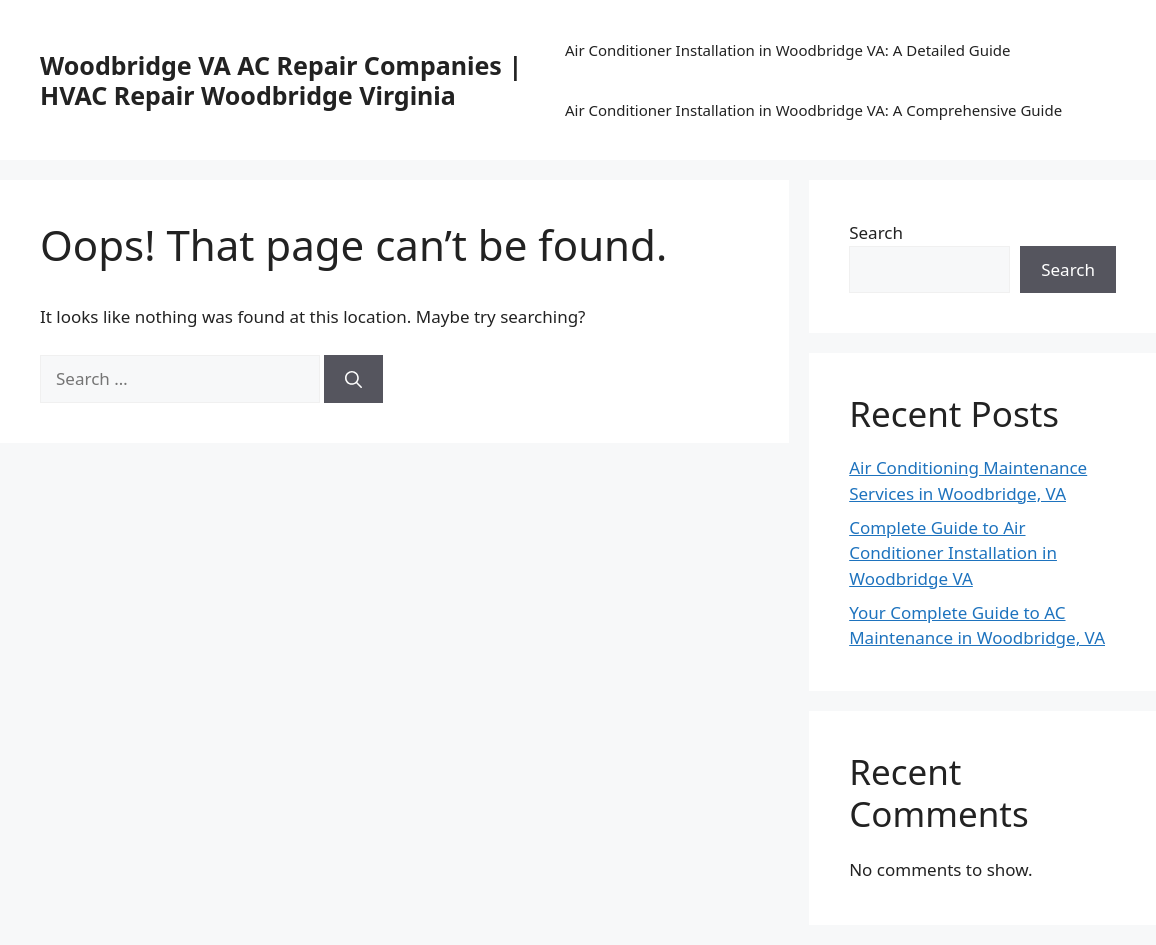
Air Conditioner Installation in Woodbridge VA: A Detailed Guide (788, 50)
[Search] (353, 379)
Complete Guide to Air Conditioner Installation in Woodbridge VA (953, 553)
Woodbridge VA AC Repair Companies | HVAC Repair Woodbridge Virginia (281, 80)
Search (876, 232)
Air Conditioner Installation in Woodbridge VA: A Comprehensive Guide (813, 110)
